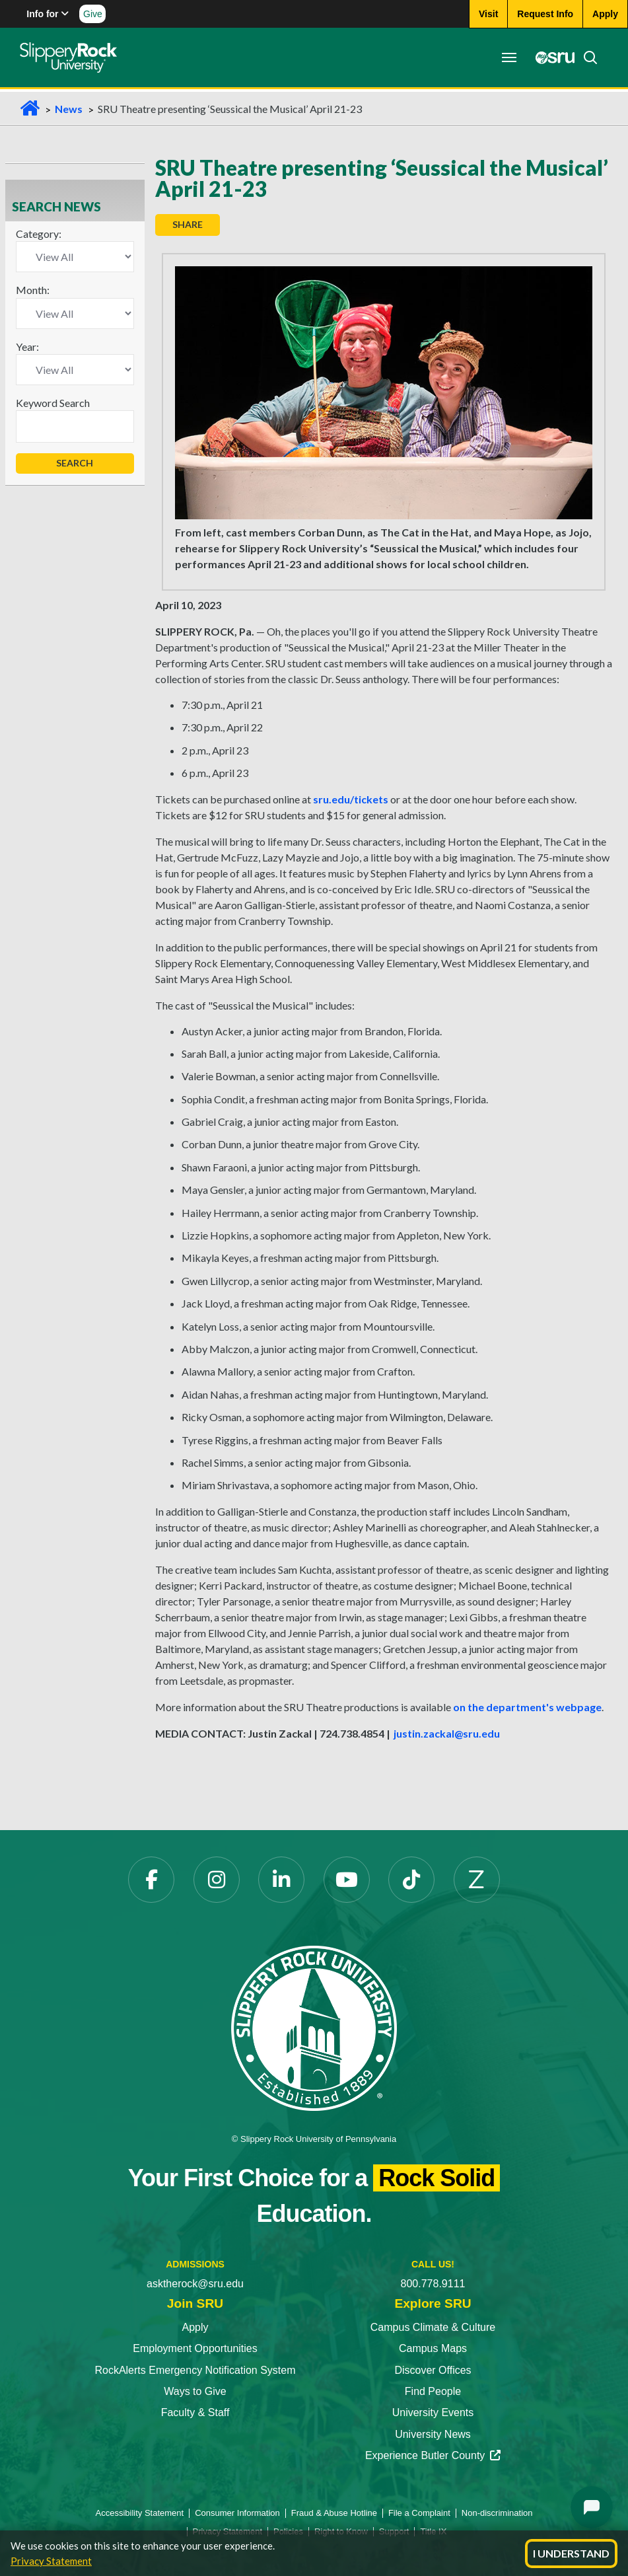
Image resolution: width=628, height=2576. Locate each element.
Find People (433, 2391)
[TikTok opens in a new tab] (411, 1880)
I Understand (571, 2553)
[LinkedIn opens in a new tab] (281, 1880)
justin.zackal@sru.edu (447, 1733)
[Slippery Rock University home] (313, 2027)
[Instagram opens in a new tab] (216, 1880)
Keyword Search (53, 402)
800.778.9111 (433, 2283)
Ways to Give (195, 2391)
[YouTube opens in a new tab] (347, 1880)
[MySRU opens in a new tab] (551, 57)
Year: (27, 346)
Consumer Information (237, 2513)
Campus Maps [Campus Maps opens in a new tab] (433, 2348)
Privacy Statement (51, 2561)
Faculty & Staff (195, 2412)
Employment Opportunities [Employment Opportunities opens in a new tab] (195, 2348)
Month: (33, 289)
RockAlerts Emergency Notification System (194, 2370)
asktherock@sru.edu (195, 2283)
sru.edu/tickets (350, 799)
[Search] (586, 57)
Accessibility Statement (140, 2513)
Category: (38, 233)
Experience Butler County (433, 2455)
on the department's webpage (527, 1707)
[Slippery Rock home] (68, 57)
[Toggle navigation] (509, 57)
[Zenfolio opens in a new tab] (477, 1880)
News (69, 108)
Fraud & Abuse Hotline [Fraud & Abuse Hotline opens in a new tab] (334, 2513)
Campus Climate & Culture (432, 2327)
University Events (433, 2412)
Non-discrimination (497, 2513)
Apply (195, 2327)
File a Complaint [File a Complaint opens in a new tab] (419, 2513)
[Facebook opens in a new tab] (151, 1880)
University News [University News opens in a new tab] (433, 2434)
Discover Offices (432, 2370)
